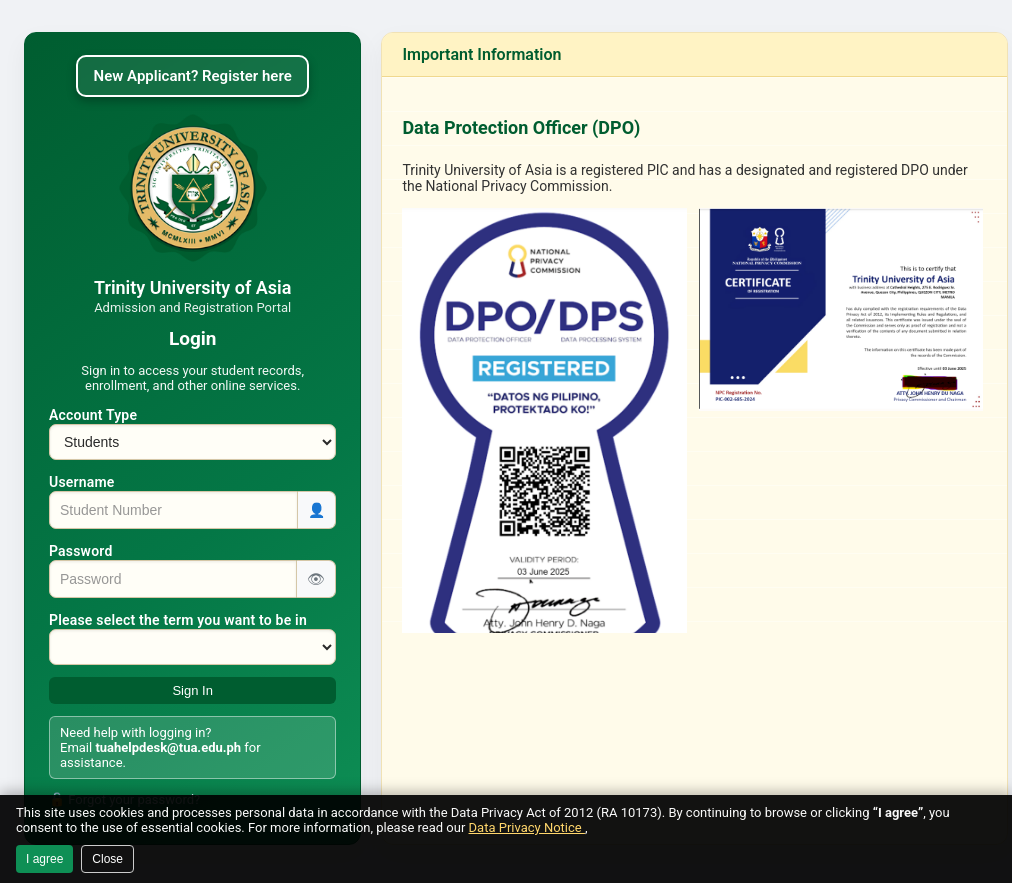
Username (82, 482)
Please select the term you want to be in (178, 620)
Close (107, 859)
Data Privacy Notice (527, 827)
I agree (44, 859)
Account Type (93, 415)
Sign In (192, 690)
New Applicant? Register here (193, 76)
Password (80, 551)
